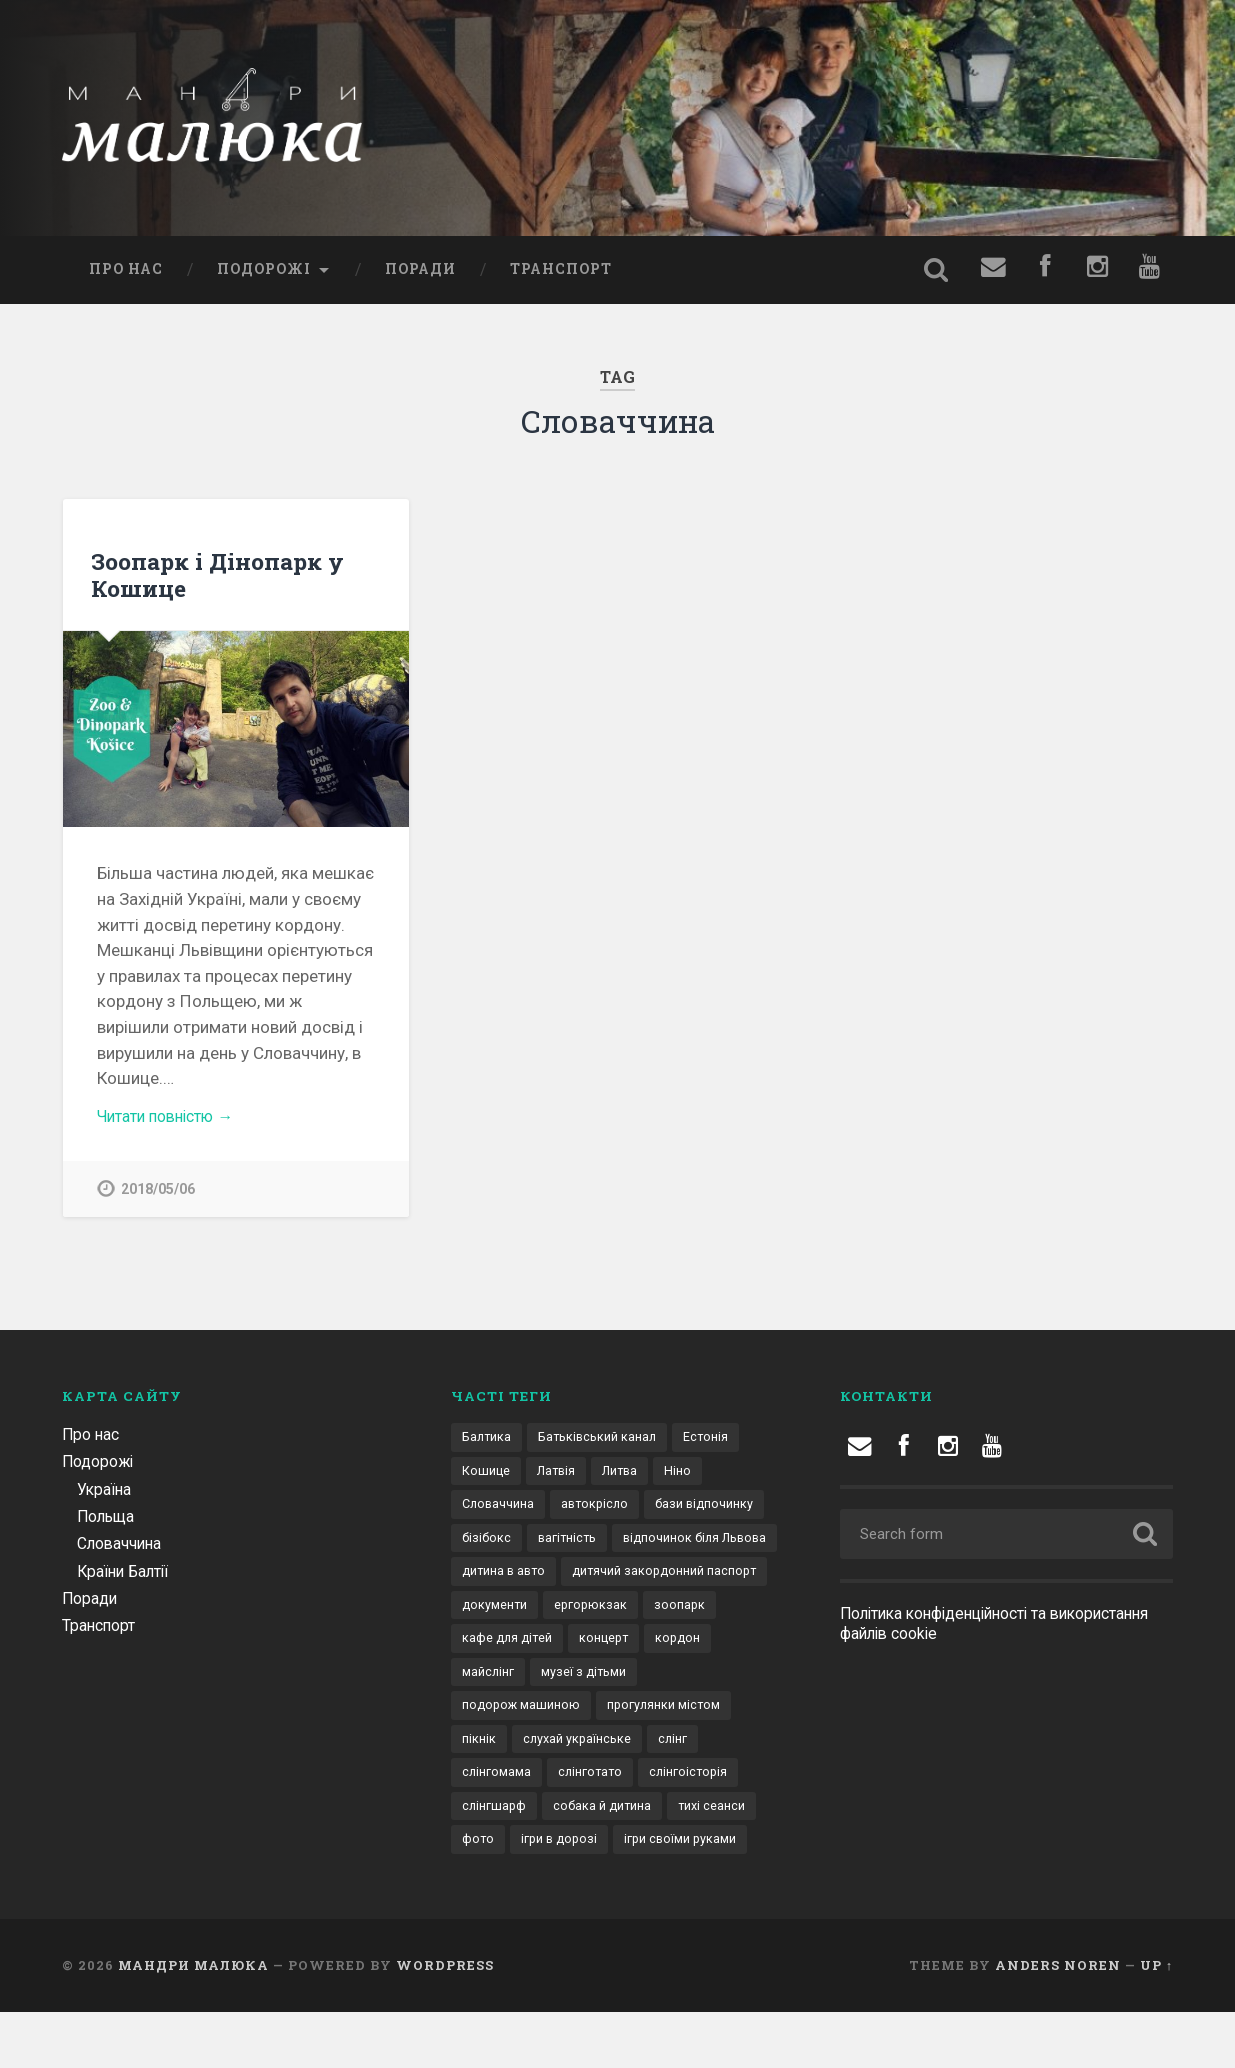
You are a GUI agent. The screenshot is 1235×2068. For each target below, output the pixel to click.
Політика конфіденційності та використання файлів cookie (955, 1630)
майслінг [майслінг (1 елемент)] (644, 1686)
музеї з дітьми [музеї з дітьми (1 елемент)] (507, 1721)
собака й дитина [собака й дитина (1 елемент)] (514, 1860)
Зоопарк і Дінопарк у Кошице (217, 578)
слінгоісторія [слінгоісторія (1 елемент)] (600, 1825)
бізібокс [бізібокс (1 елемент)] (619, 1548)
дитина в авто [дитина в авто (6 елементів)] (690, 1582)
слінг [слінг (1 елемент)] (619, 1790)
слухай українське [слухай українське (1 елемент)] (519, 1790)
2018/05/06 (158, 1194)
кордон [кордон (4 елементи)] (565, 1686)
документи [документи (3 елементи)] (723, 1617)
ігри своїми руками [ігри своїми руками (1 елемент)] (631, 1895)
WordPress (445, 2021)
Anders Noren (1058, 2021)
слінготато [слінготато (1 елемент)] (496, 1825)
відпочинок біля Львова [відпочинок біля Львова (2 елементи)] (540, 1582)
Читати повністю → (172, 1120)
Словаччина (123, 1549)
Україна (107, 1495)
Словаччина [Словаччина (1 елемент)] (500, 1513)
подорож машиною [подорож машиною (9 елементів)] (643, 1721)
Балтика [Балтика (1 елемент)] (488, 1444)
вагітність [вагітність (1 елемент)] (704, 1548)
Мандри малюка (193, 2021)
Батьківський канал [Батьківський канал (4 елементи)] (605, 1444)
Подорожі (264, 273)
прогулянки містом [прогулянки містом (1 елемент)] (523, 1756)
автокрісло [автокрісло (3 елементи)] (601, 1513)
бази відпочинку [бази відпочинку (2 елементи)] (514, 1548)
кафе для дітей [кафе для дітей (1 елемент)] (692, 1652)
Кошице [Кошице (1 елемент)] (487, 1478)
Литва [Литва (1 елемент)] (629, 1478)
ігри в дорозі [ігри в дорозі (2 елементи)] (503, 1895)
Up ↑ (1156, 2021)
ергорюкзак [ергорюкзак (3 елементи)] (500, 1652)
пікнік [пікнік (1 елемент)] (630, 1756)
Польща (108, 1522)
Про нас (126, 273)
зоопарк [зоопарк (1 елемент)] (591, 1652)
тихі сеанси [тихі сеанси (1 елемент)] (630, 1860)
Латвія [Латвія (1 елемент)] (560, 1478)
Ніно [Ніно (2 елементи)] (690, 1478)
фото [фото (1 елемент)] (709, 1860)
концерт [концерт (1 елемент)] (488, 1686)
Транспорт (561, 273)
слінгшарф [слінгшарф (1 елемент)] (703, 1825)
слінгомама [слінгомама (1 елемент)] (699, 1790)
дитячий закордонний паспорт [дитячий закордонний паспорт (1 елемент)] (561, 1617)
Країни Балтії (127, 1577)
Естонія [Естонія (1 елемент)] (720, 1444)
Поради (420, 273)
